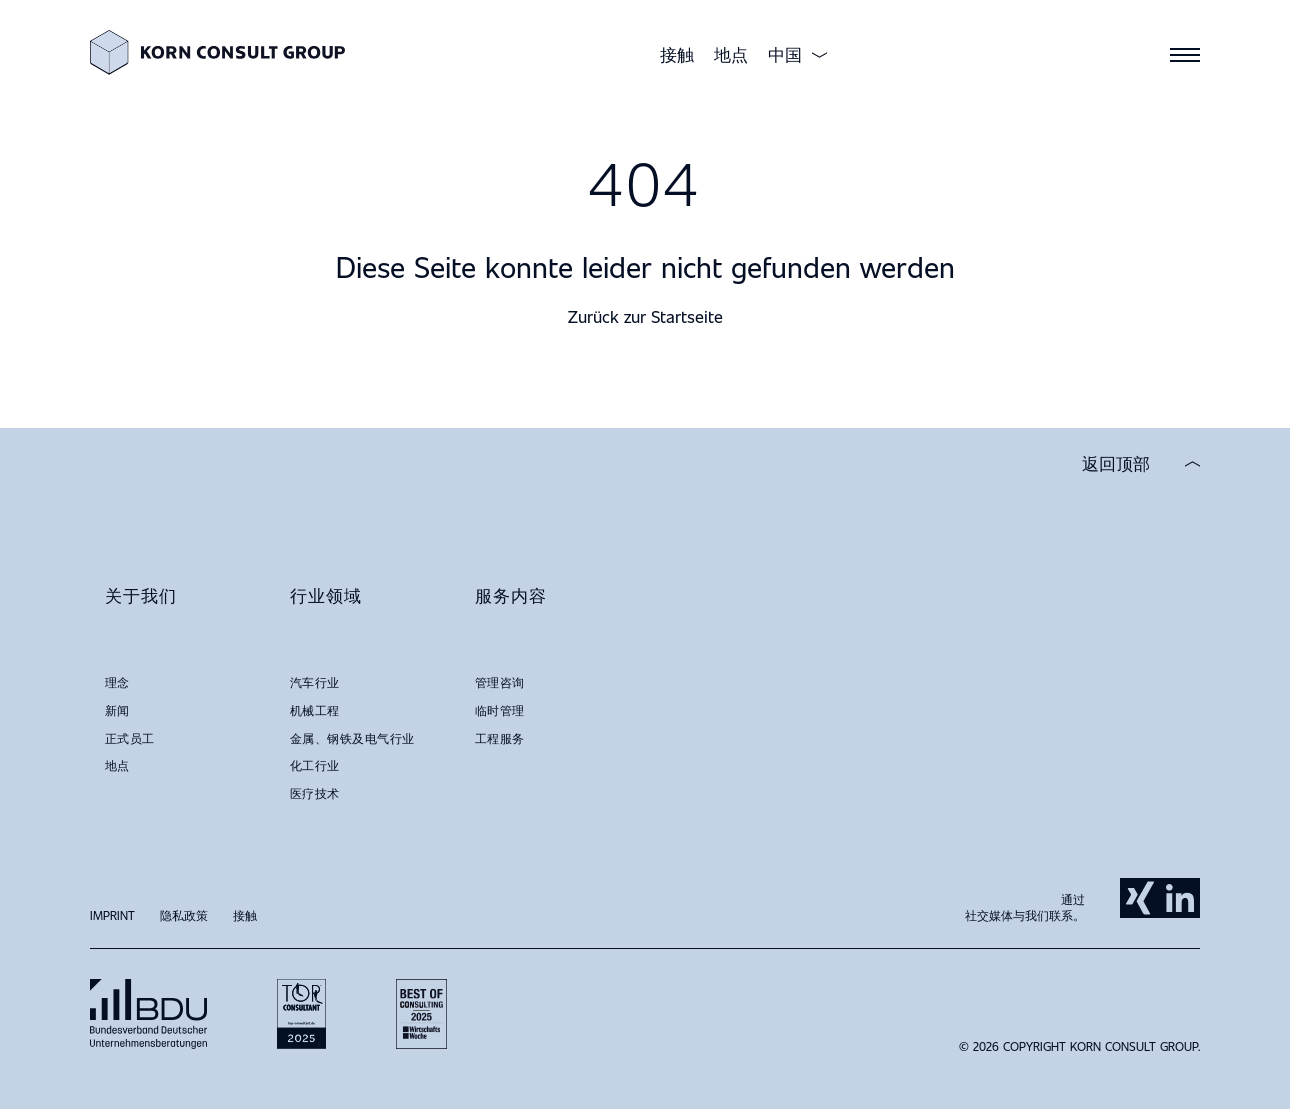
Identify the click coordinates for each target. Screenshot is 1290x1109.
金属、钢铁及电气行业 (352, 738)
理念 (117, 682)
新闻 (117, 710)
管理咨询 (500, 682)
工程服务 (500, 738)
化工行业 (315, 765)
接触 (677, 54)
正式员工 (130, 738)
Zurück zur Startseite (645, 316)
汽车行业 (315, 682)
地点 (731, 54)
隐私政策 (184, 915)
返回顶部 (1116, 464)
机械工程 (315, 710)
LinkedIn (1180, 898)
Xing (1140, 898)
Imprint (112, 915)
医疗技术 (315, 793)
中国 (785, 55)
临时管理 (500, 710)
